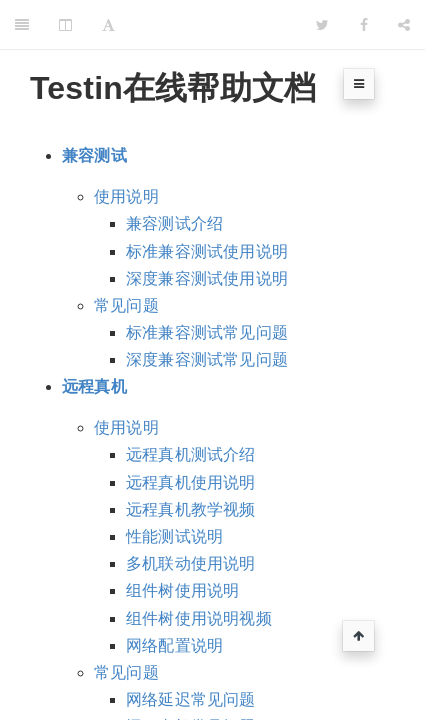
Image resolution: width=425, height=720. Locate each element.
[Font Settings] (108, 25)
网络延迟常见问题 (191, 699)
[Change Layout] (65, 25)
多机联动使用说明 (191, 563)
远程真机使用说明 (191, 482)
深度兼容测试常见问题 (207, 359)
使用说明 (126, 196)
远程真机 (94, 386)
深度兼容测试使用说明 (207, 278)
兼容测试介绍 (174, 223)
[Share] (404, 25)
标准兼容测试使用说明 (207, 251)
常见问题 (126, 305)
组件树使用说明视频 (199, 618)
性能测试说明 (174, 536)
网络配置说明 (174, 645)
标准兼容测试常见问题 (207, 332)
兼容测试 (94, 155)
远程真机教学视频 (191, 509)
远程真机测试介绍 (191, 454)
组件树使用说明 (182, 590)
